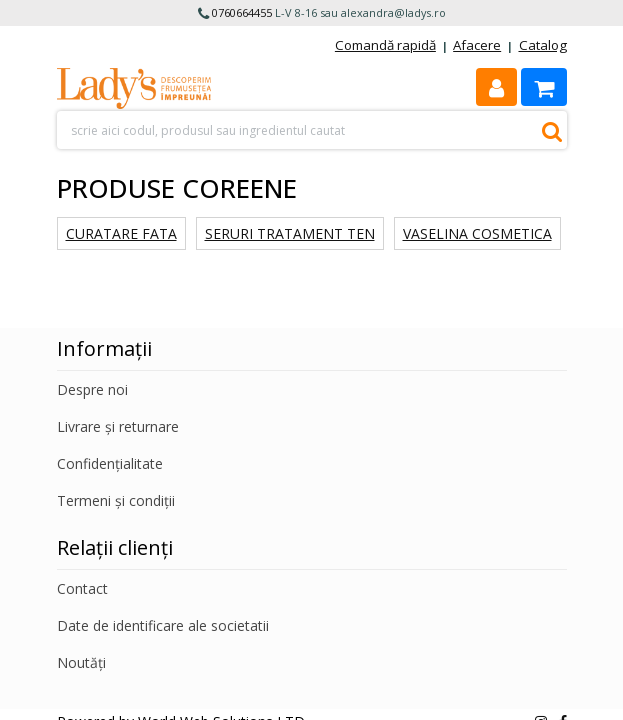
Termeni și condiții (116, 500)
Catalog (543, 45)
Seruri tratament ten (290, 233)
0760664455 (242, 12)
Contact (82, 588)
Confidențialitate (110, 463)
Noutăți (81, 662)
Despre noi (92, 389)
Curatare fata (121, 233)
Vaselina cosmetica (477, 233)
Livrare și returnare (118, 426)
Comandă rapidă (385, 45)
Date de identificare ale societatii (163, 625)
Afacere (477, 45)
